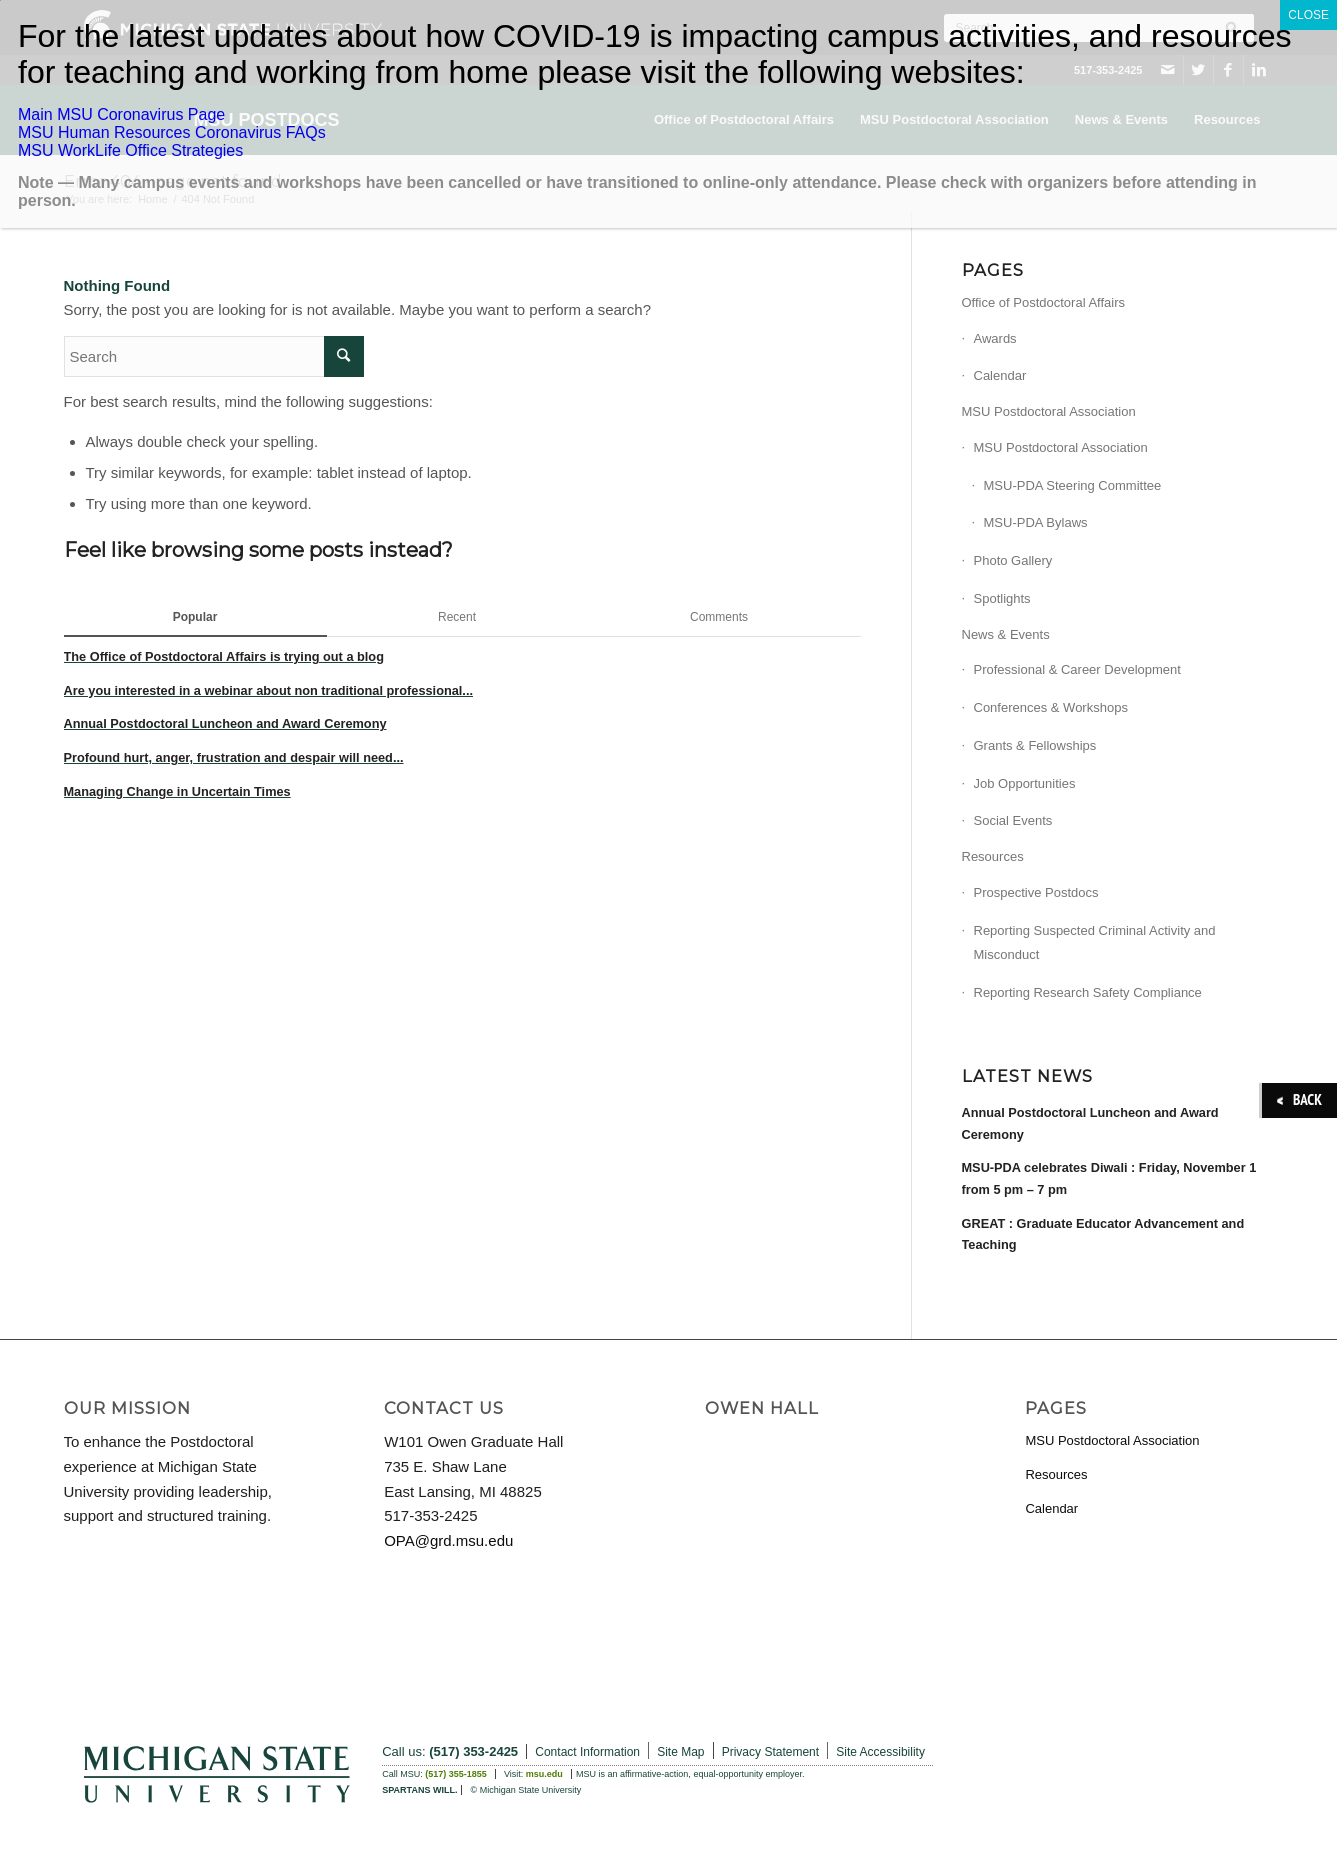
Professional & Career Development (1077, 669)
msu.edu (544, 1774)
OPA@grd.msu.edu (448, 1540)
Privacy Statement (770, 1752)
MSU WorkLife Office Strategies (130, 150)
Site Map (680, 1752)
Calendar (1000, 375)
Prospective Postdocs (1036, 892)
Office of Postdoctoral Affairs (1044, 302)
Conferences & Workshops (1051, 707)
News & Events (1006, 634)
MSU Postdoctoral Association (1049, 411)
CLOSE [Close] (1308, 15)
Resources (993, 856)
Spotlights (1002, 598)
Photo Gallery (1013, 560)
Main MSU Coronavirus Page (121, 114)
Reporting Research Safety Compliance (1088, 992)
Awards (995, 338)
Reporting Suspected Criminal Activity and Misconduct (1095, 943)
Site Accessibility (880, 1752)
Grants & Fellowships (1035, 745)
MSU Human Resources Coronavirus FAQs (172, 132)
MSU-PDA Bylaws (1036, 522)
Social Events (1013, 820)
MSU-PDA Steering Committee (1073, 485)
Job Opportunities (1025, 783)
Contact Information (587, 1752)
